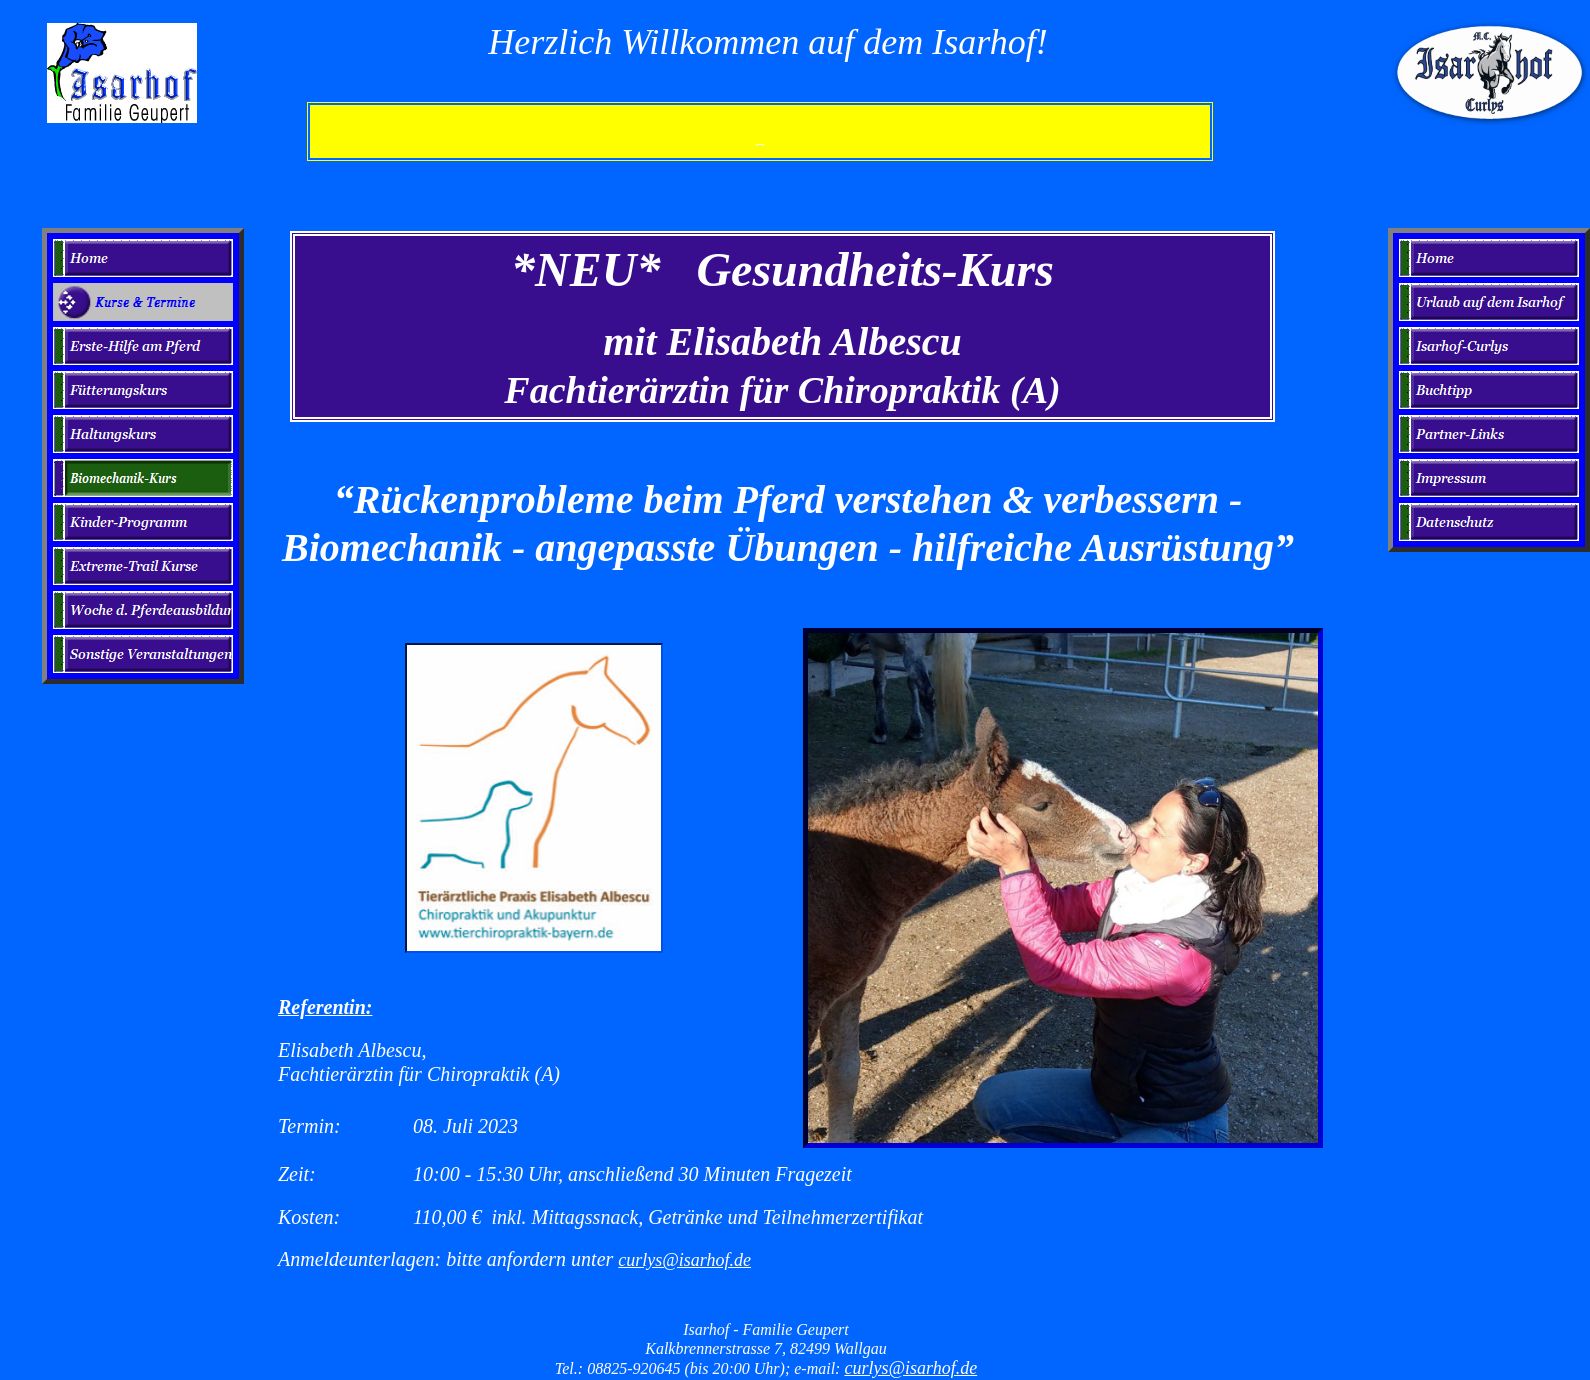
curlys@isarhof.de (684, 1260)
